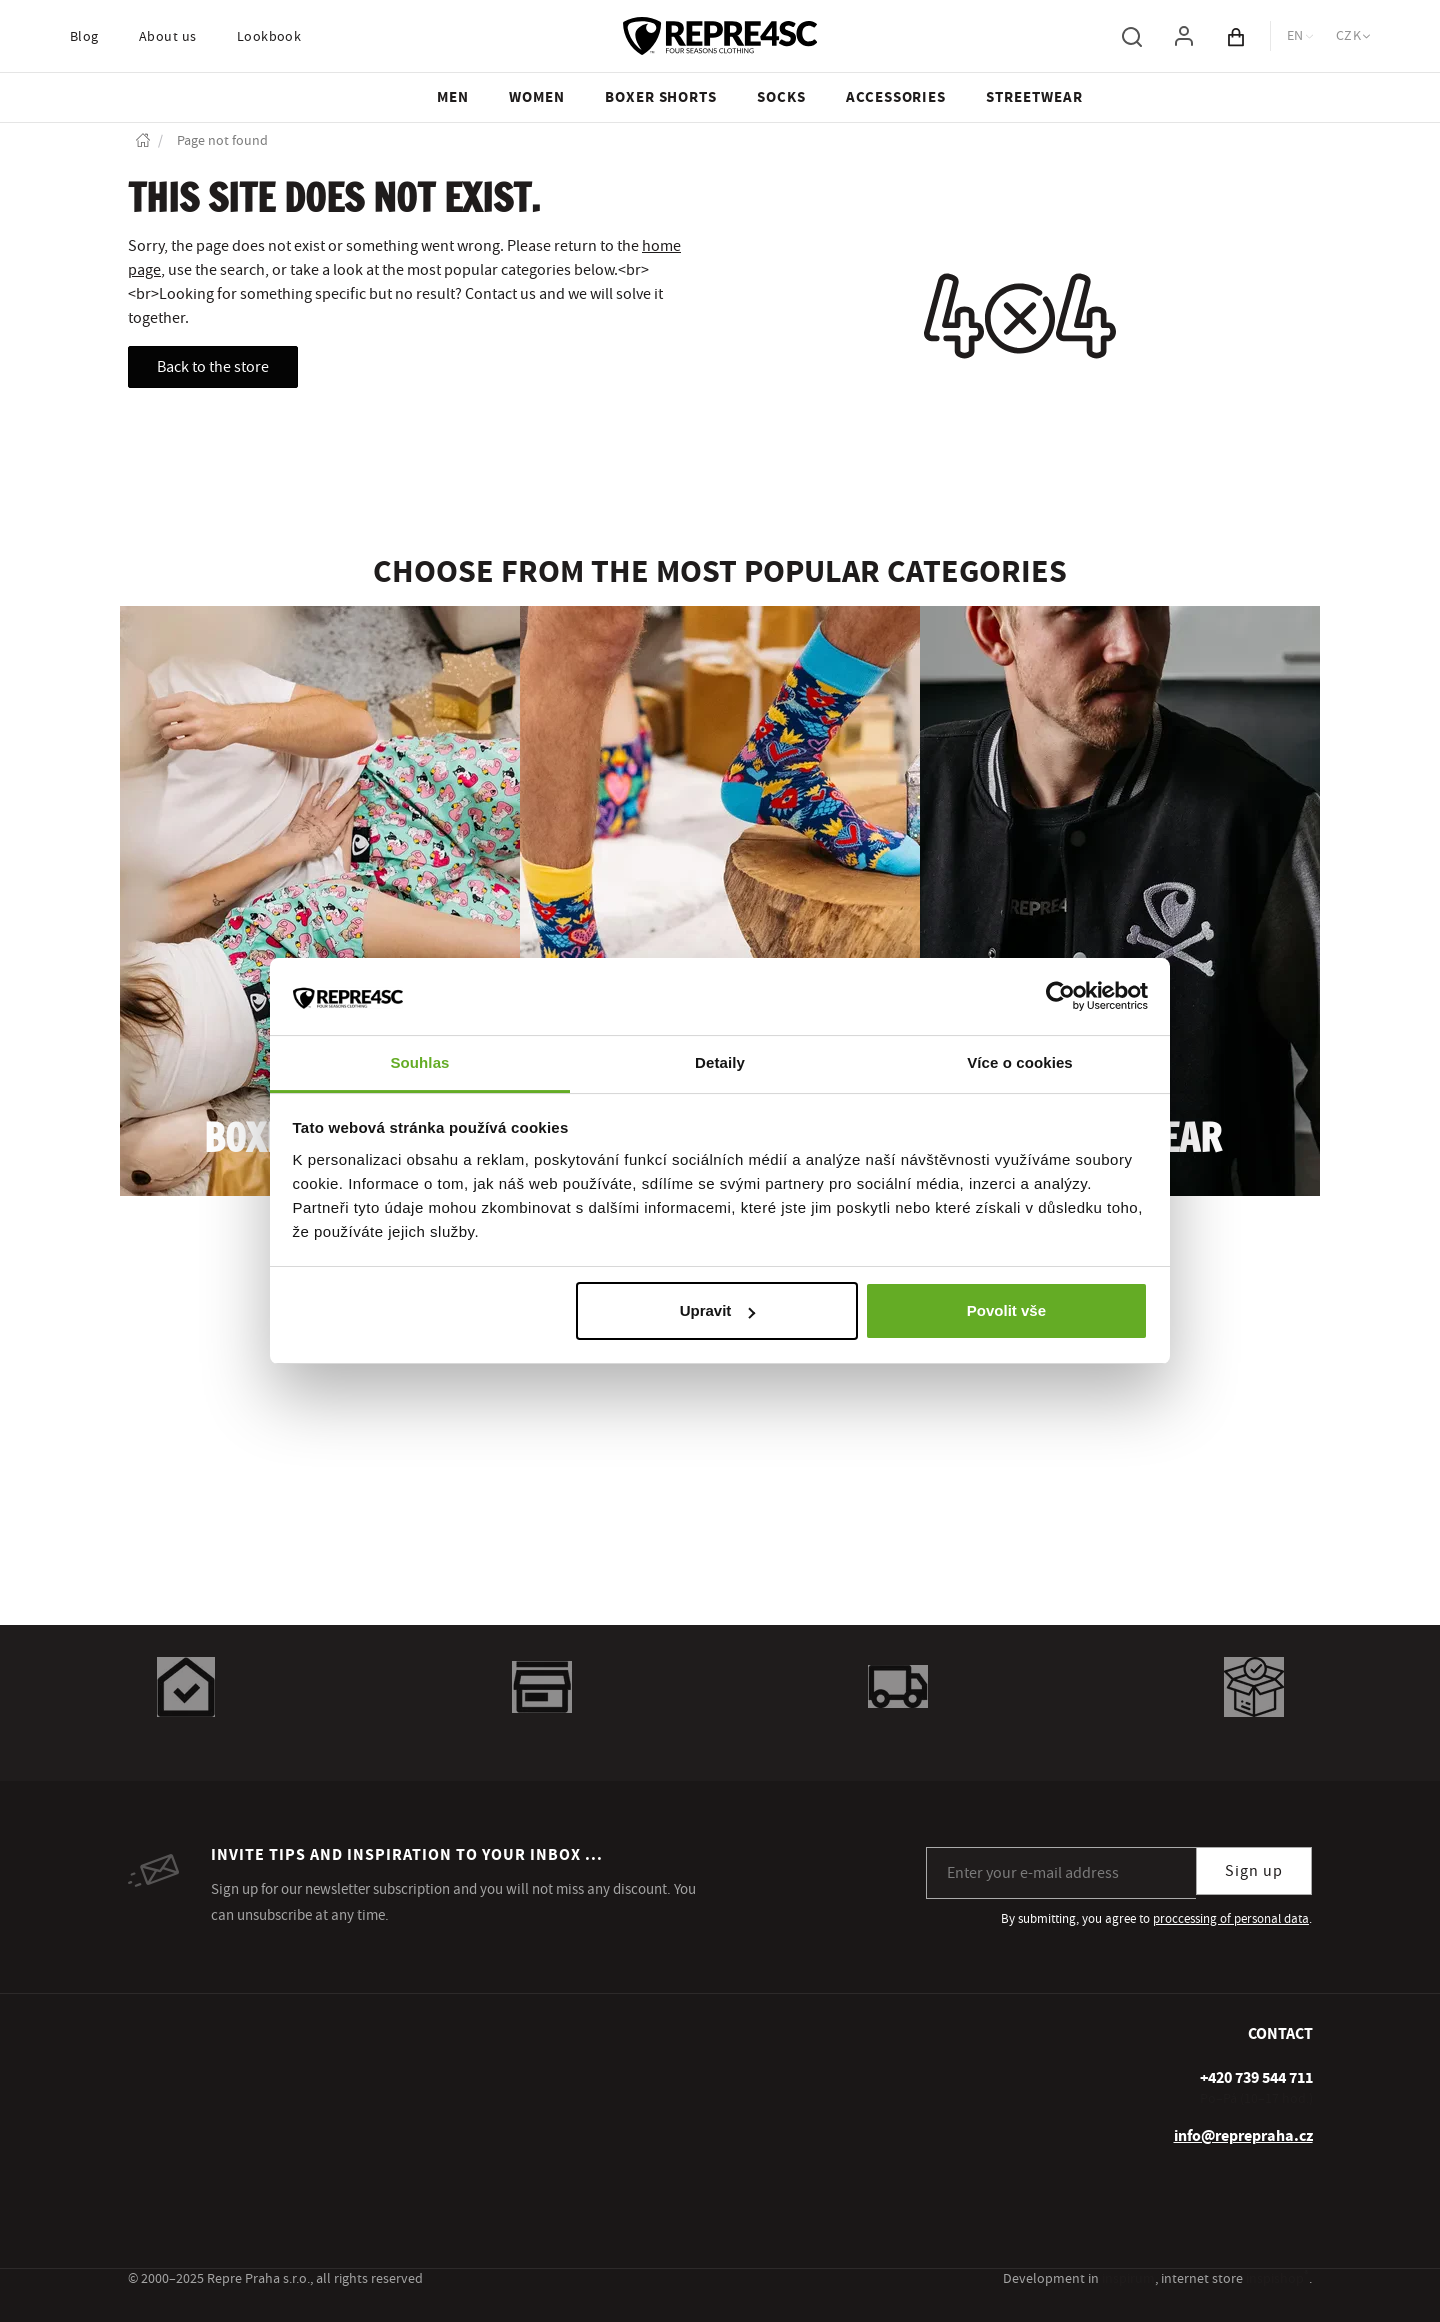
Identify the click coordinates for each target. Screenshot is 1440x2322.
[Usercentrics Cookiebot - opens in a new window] (1060, 996)
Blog (84, 37)
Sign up (1254, 1871)
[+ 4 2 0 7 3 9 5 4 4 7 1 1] (1256, 2078)
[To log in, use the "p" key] (1184, 36)
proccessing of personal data (1231, 1919)
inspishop (1277, 2279)
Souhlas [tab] (419, 1062)
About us (168, 37)
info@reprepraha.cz (1243, 2136)
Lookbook (269, 37)
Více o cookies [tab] (1020, 1062)
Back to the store (213, 367)
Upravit (718, 1310)
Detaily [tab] (720, 1062)
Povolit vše (1006, 1310)
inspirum (1128, 2279)
